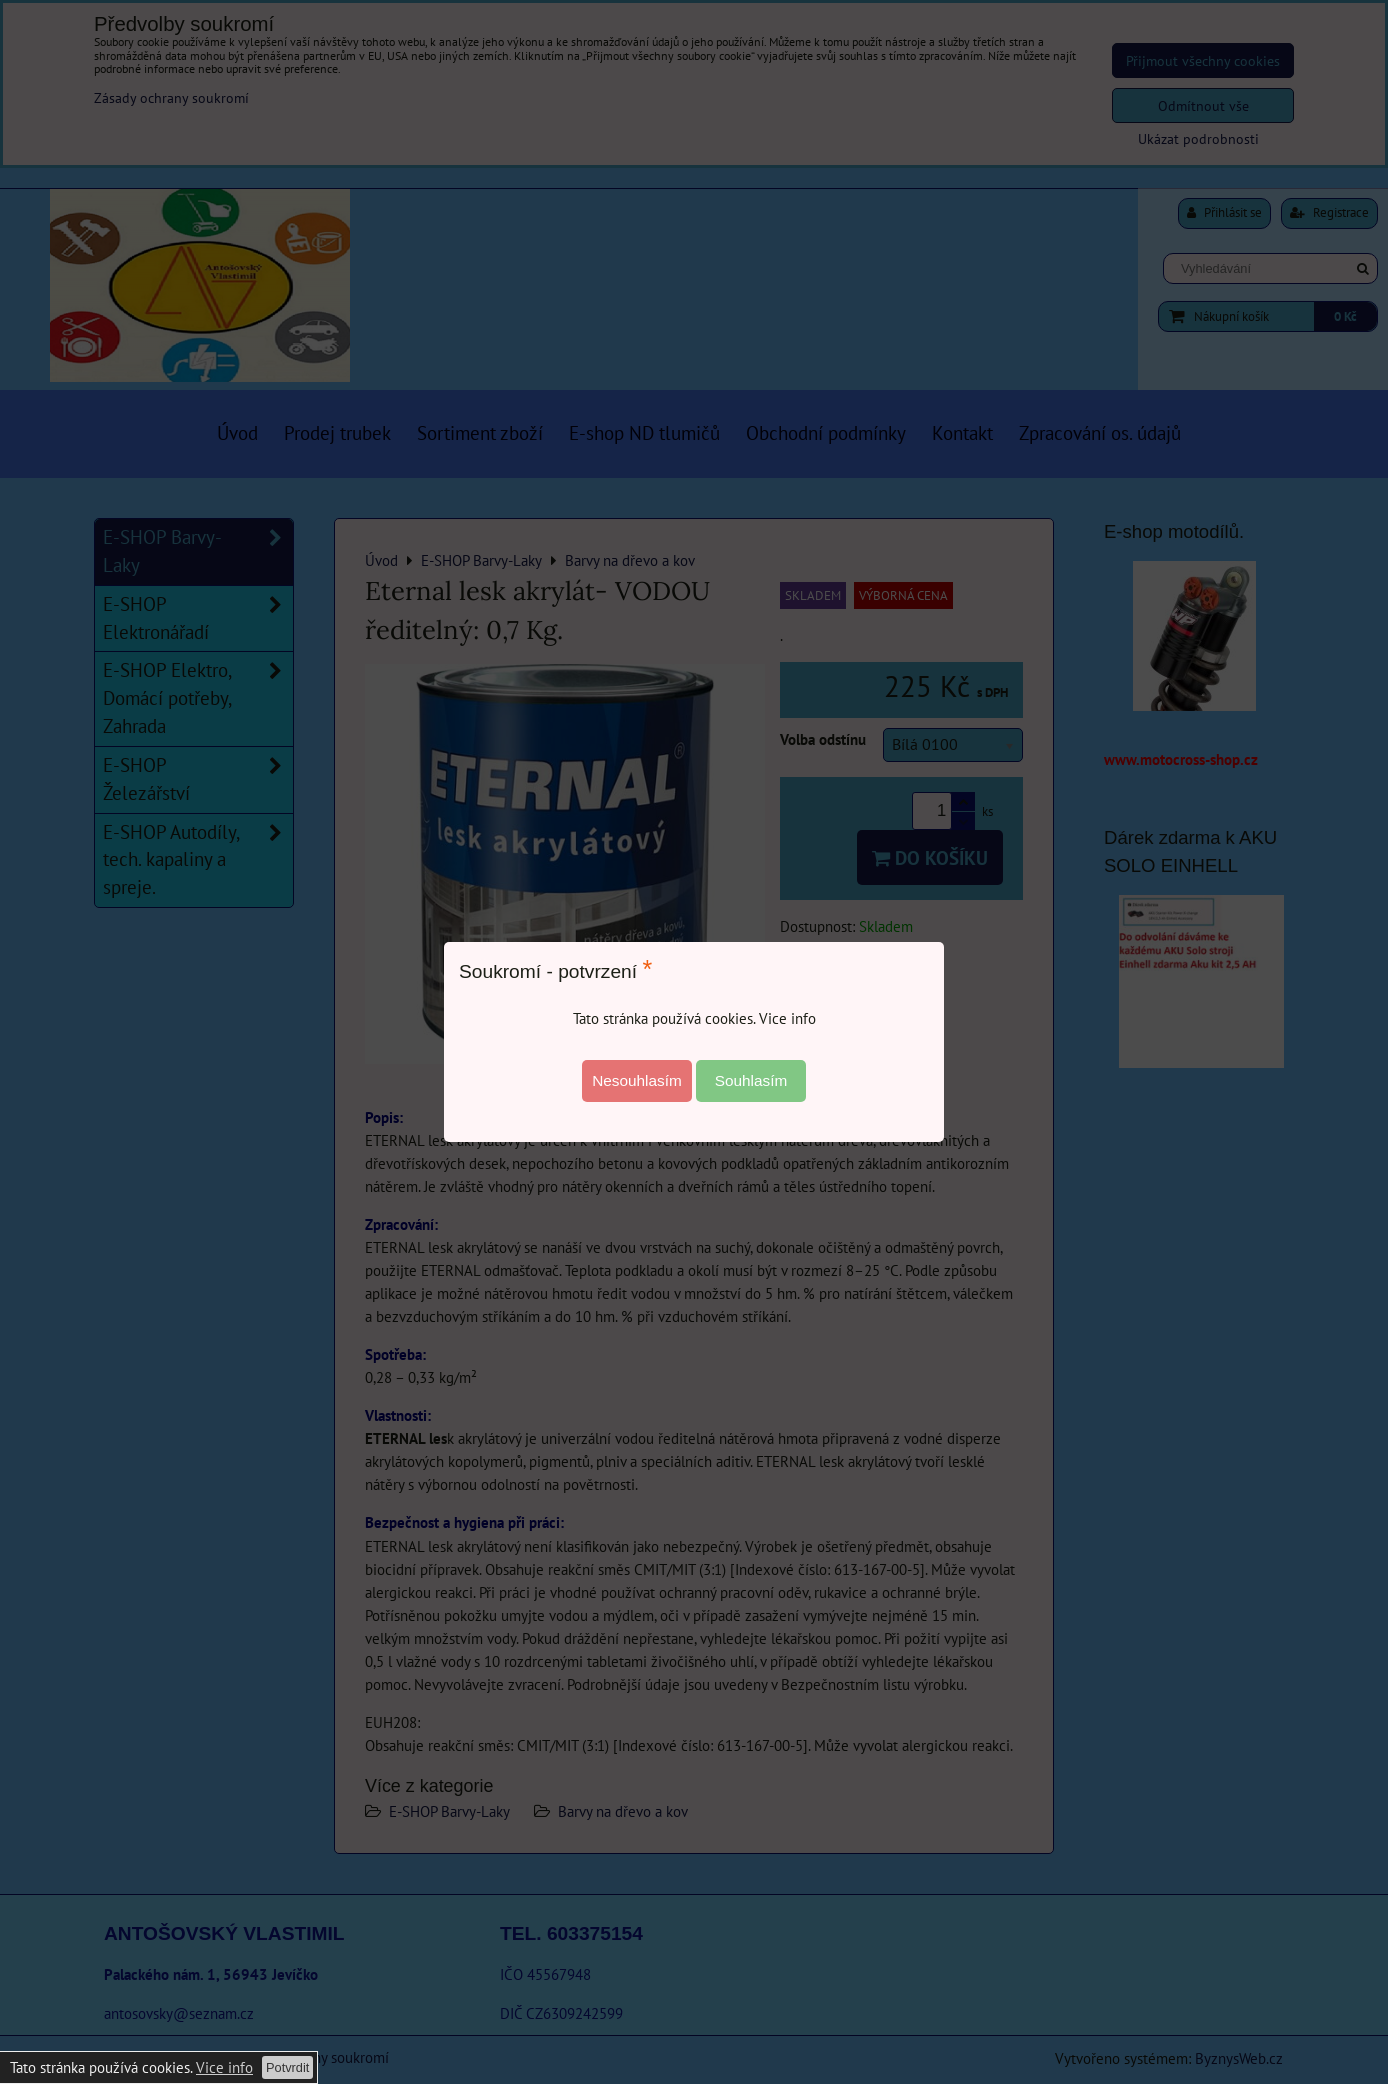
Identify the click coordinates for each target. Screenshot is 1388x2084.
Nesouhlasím (637, 1080)
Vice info (224, 2067)
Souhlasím (751, 1080)
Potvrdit (287, 2067)
